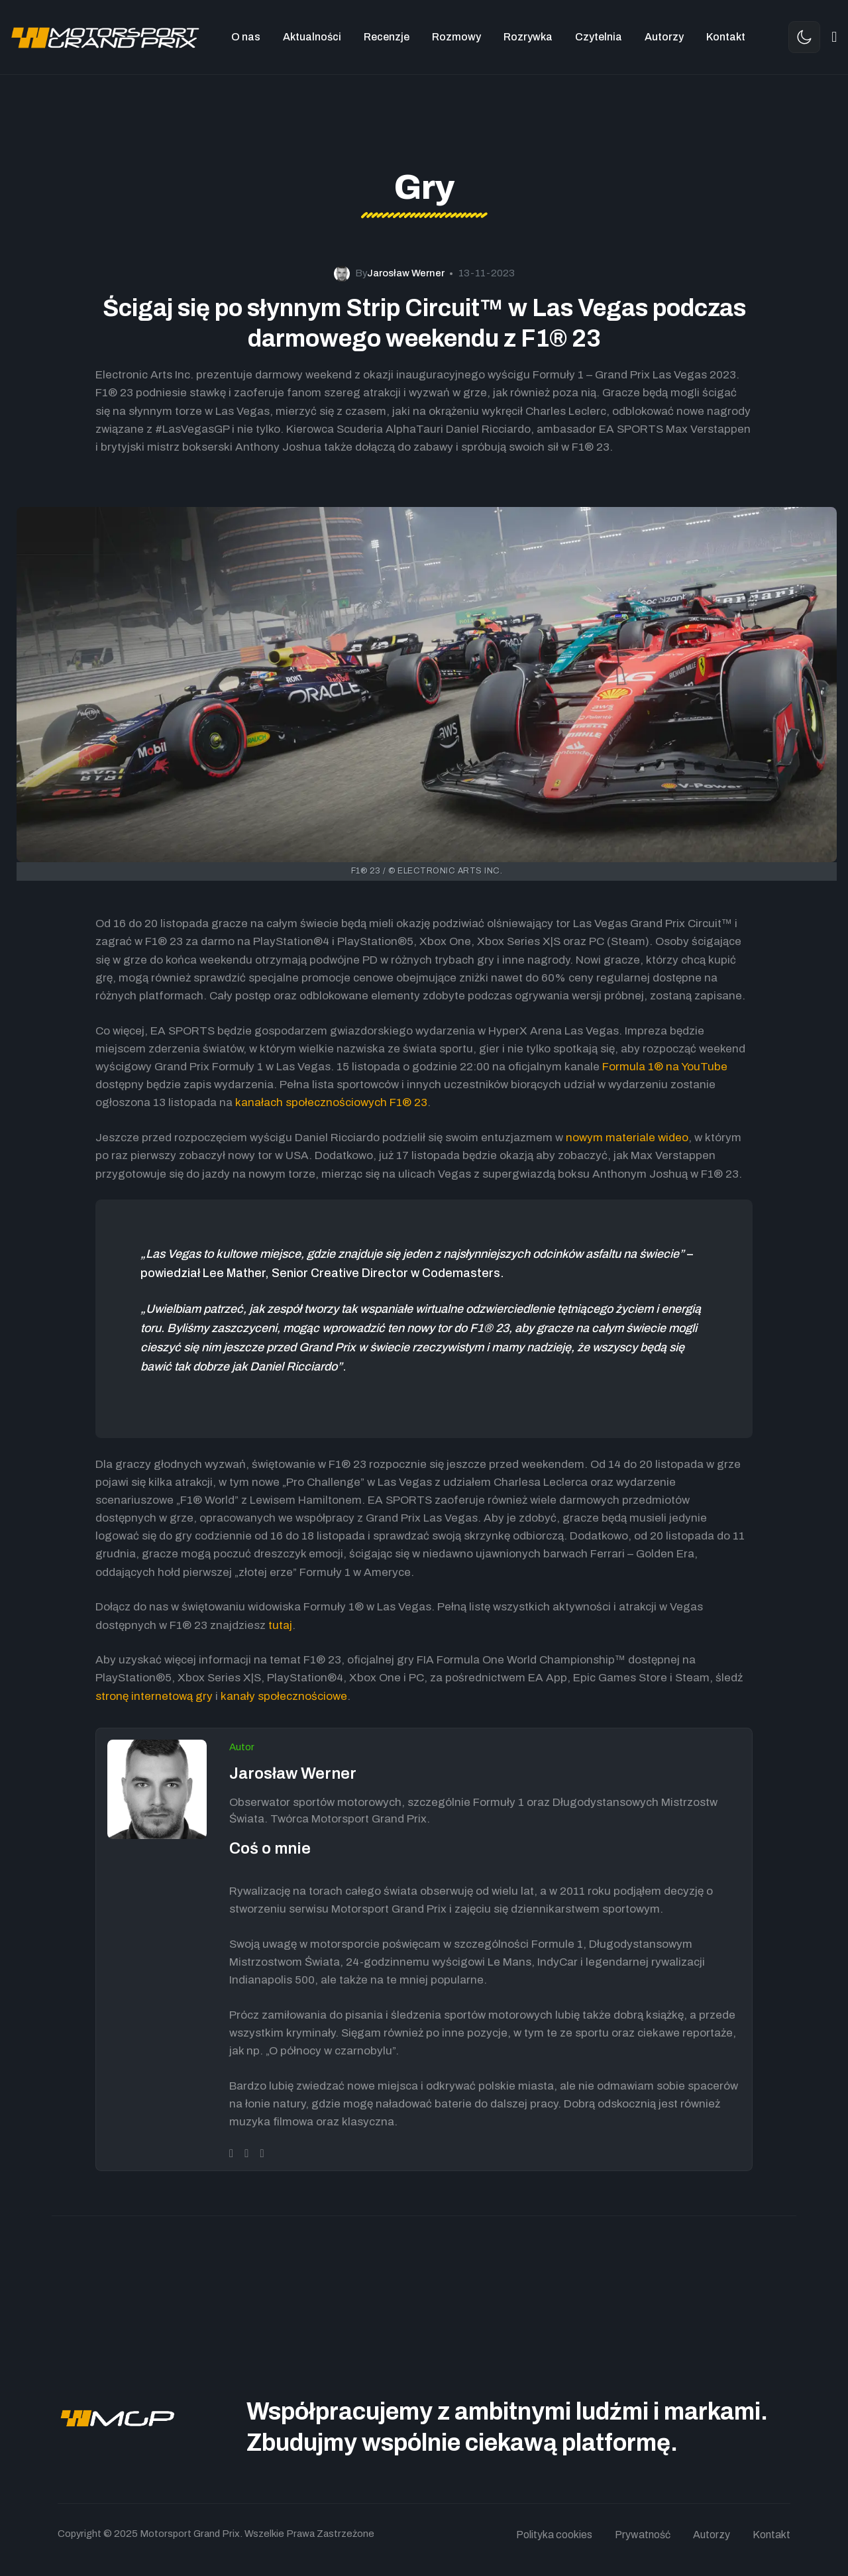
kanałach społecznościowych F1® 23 (331, 1102)
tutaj (280, 1625)
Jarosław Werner (292, 1773)
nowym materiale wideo (627, 1137)
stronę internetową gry (154, 1696)
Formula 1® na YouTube (664, 1066)
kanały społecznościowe (284, 1696)
